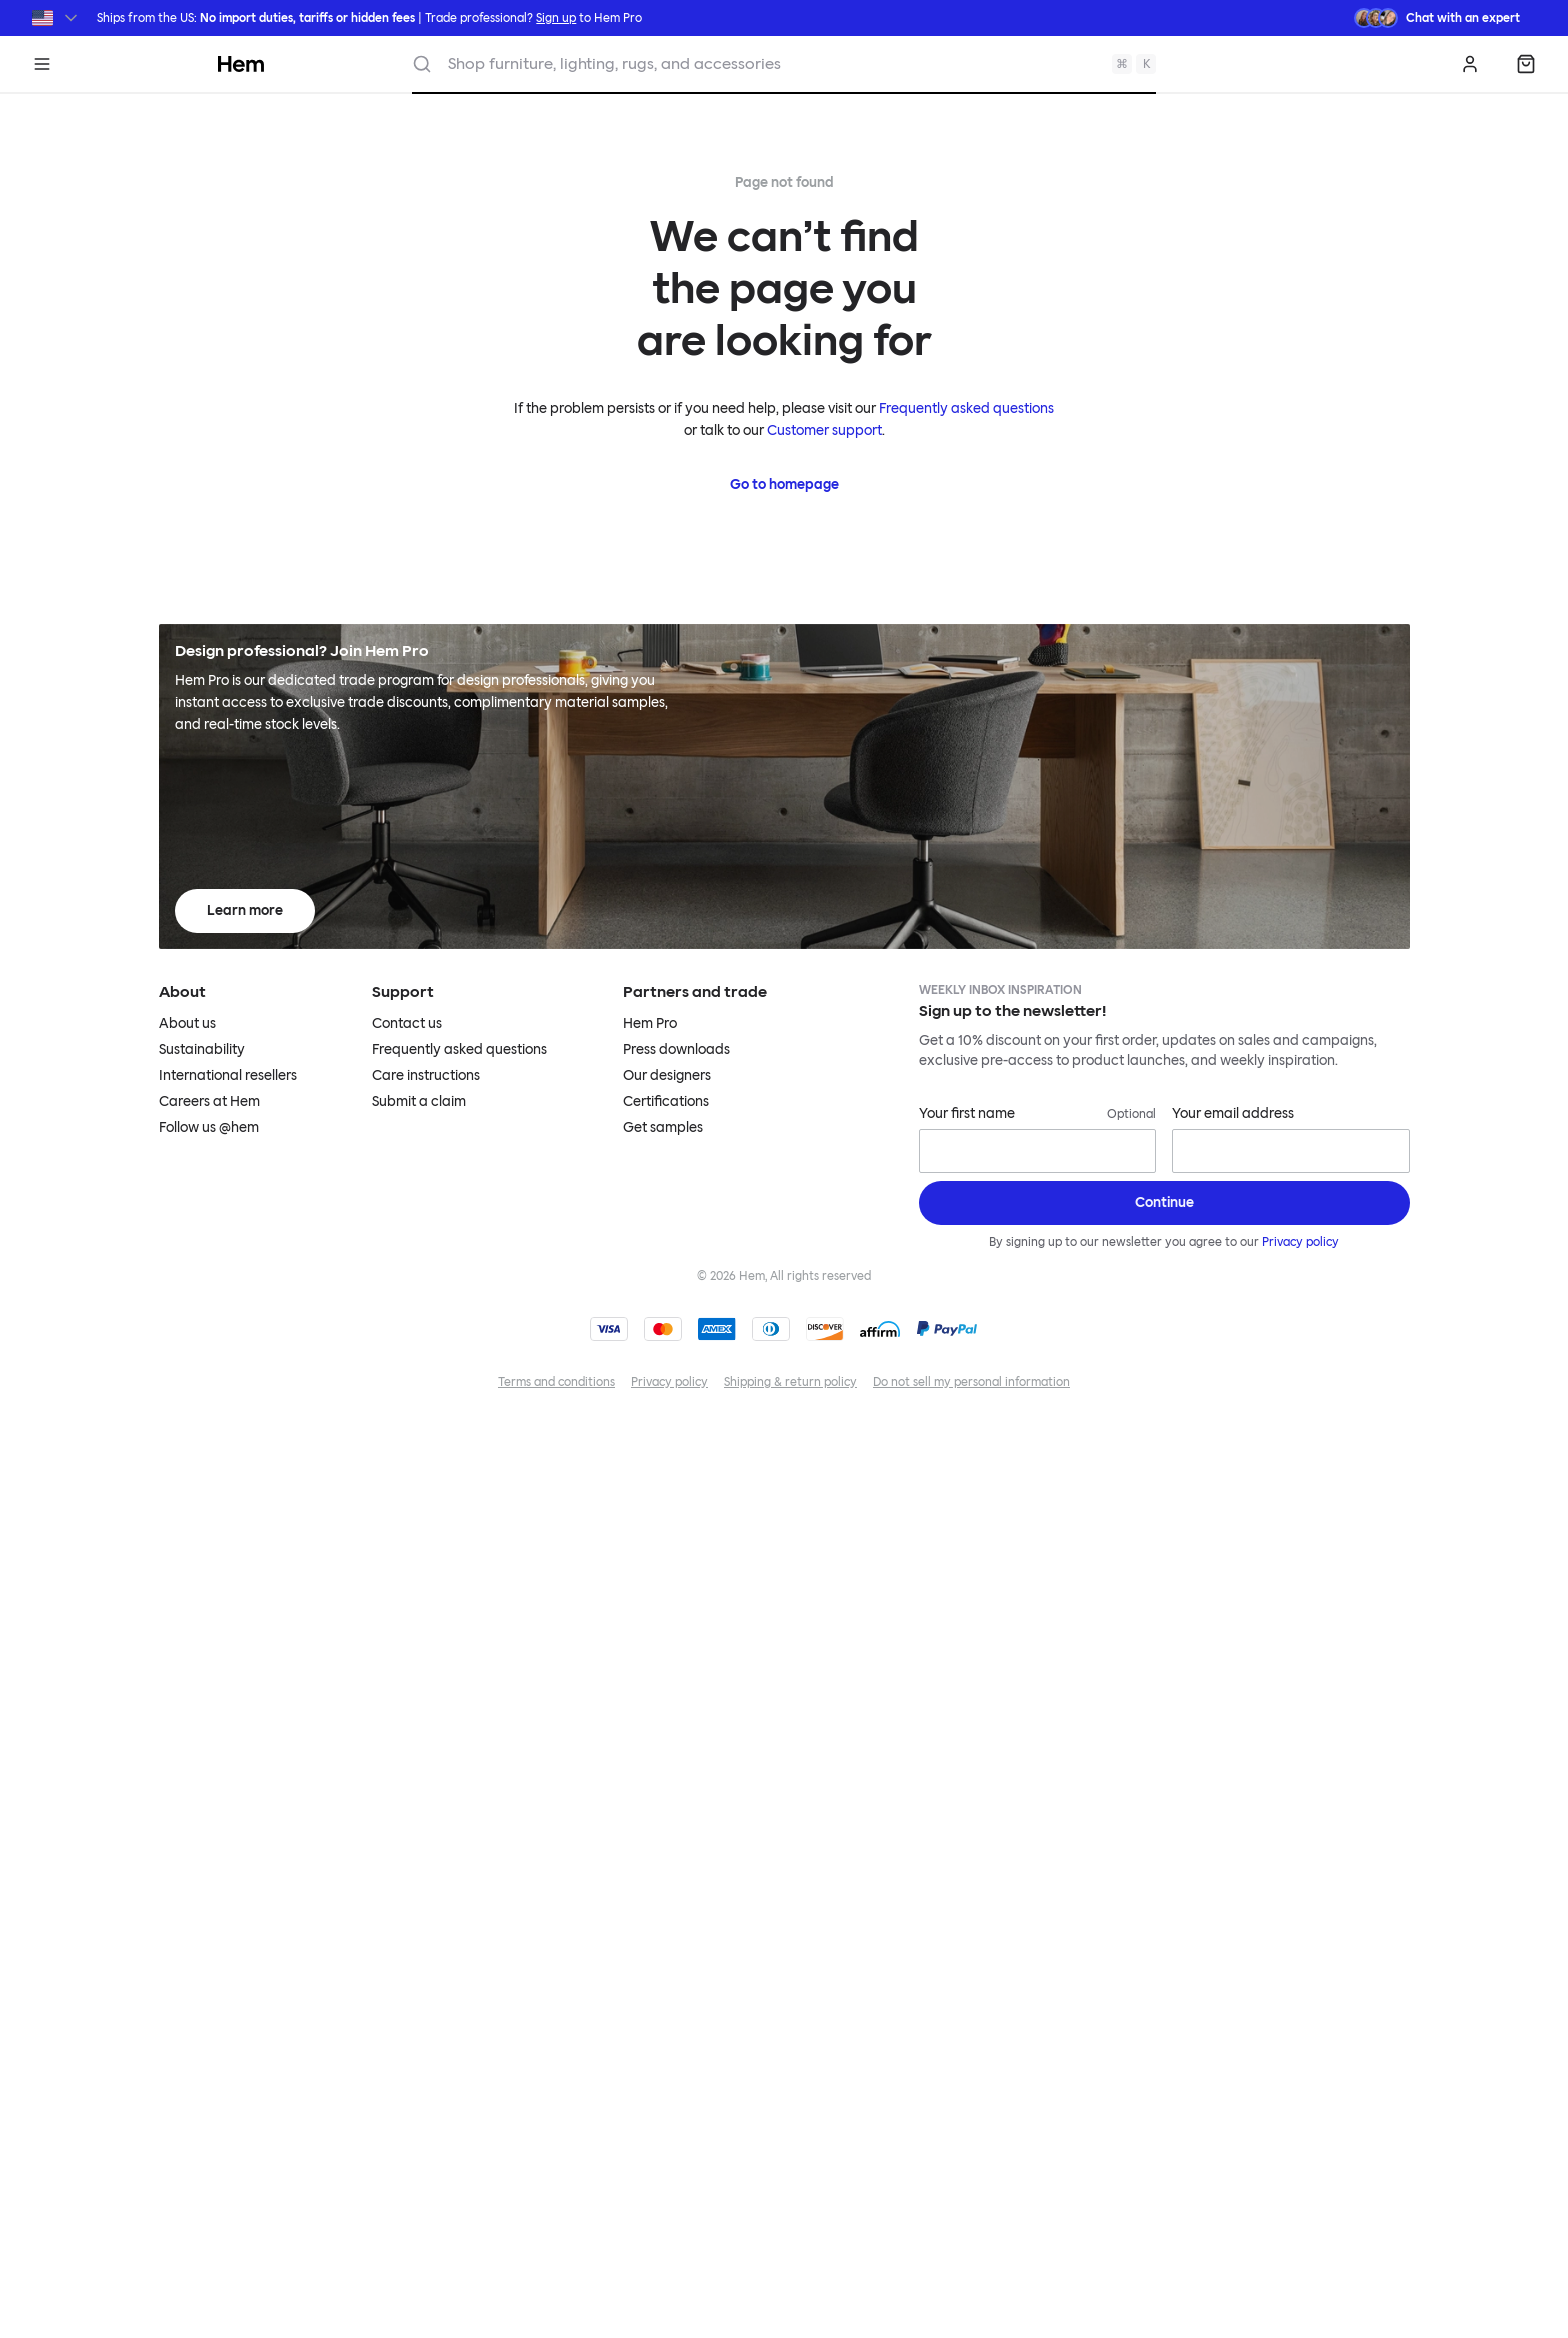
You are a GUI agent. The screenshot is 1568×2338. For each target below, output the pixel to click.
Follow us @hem (209, 1127)
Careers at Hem (209, 1101)
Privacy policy (1300, 1242)
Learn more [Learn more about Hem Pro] (245, 910)
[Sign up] (1164, 1203)
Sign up (556, 18)
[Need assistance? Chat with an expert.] (1437, 18)
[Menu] (42, 64)
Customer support (824, 430)
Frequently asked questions (966, 408)
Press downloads (676, 1049)
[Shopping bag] (1526, 64)
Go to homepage (784, 484)
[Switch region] (56, 18)
